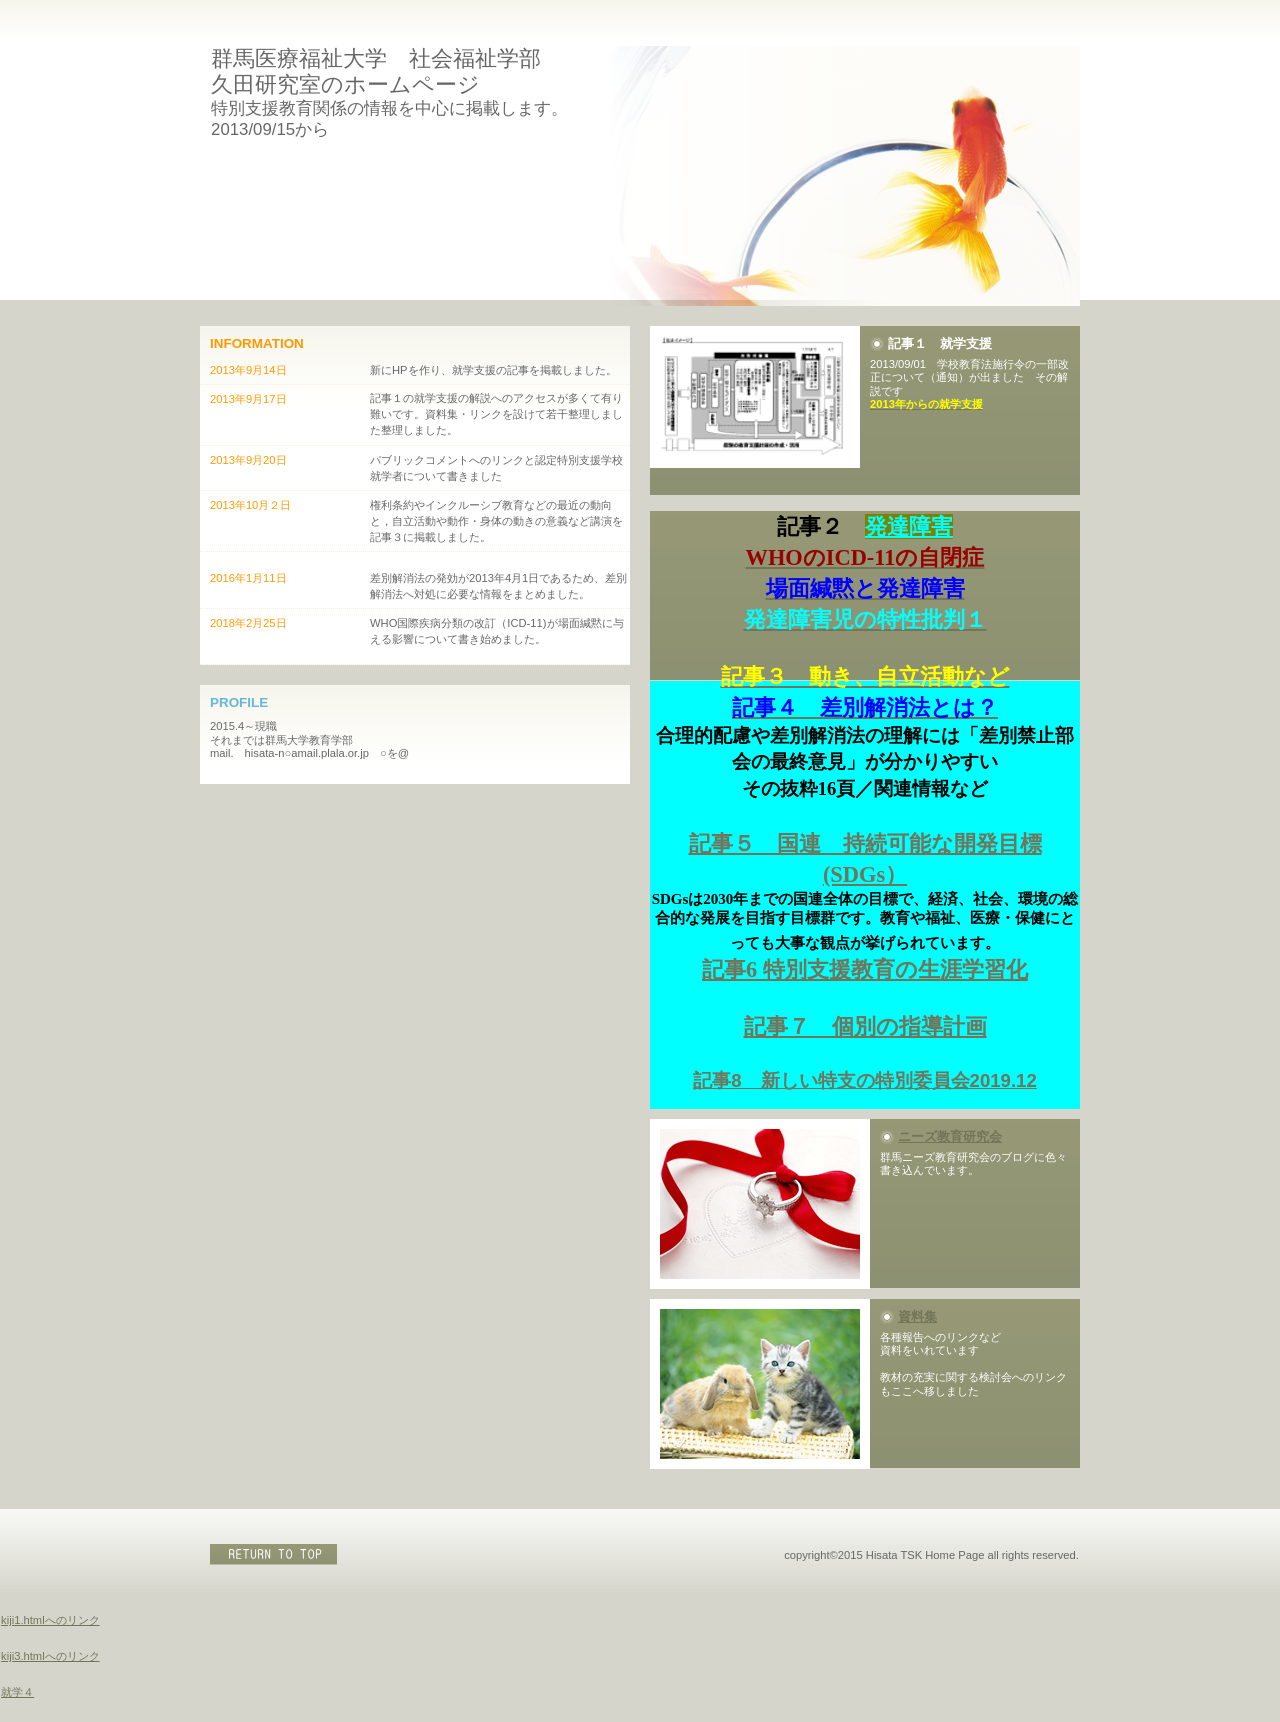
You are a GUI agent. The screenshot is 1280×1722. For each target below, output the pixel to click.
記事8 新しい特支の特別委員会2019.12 (865, 1080)
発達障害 (909, 526)
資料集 (917, 1316)
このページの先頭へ (275, 1554)
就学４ (17, 1692)
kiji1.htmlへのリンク (50, 1620)
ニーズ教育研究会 (950, 1136)
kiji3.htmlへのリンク (50, 1656)
